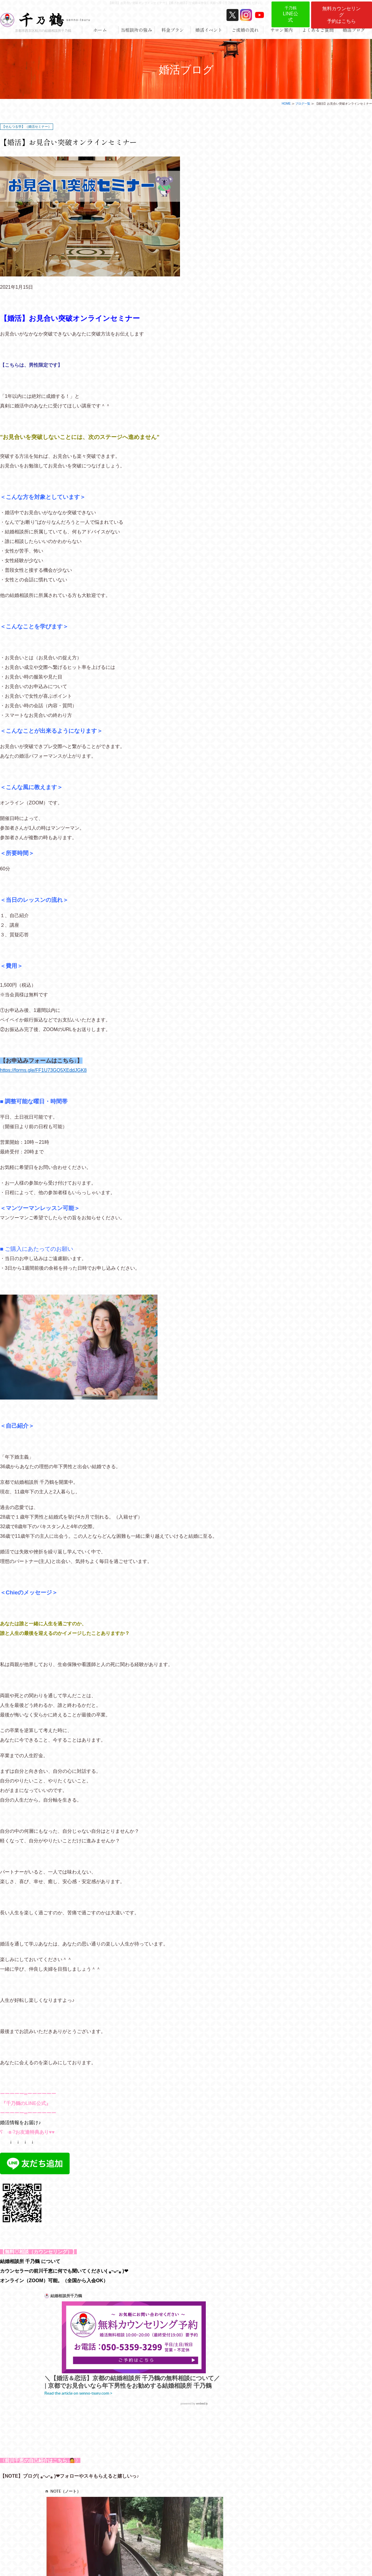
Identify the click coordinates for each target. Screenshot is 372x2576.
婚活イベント (208, 30)
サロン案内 (281, 30)
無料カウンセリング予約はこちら (341, 15)
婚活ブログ (354, 30)
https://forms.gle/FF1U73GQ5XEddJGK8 (43, 1070)
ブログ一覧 (302, 103)
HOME (286, 103)
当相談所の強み (136, 30)
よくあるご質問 (318, 30)
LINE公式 (290, 14)
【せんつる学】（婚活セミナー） (26, 126)
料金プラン (172, 30)
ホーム (100, 30)
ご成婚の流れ (245, 30)
